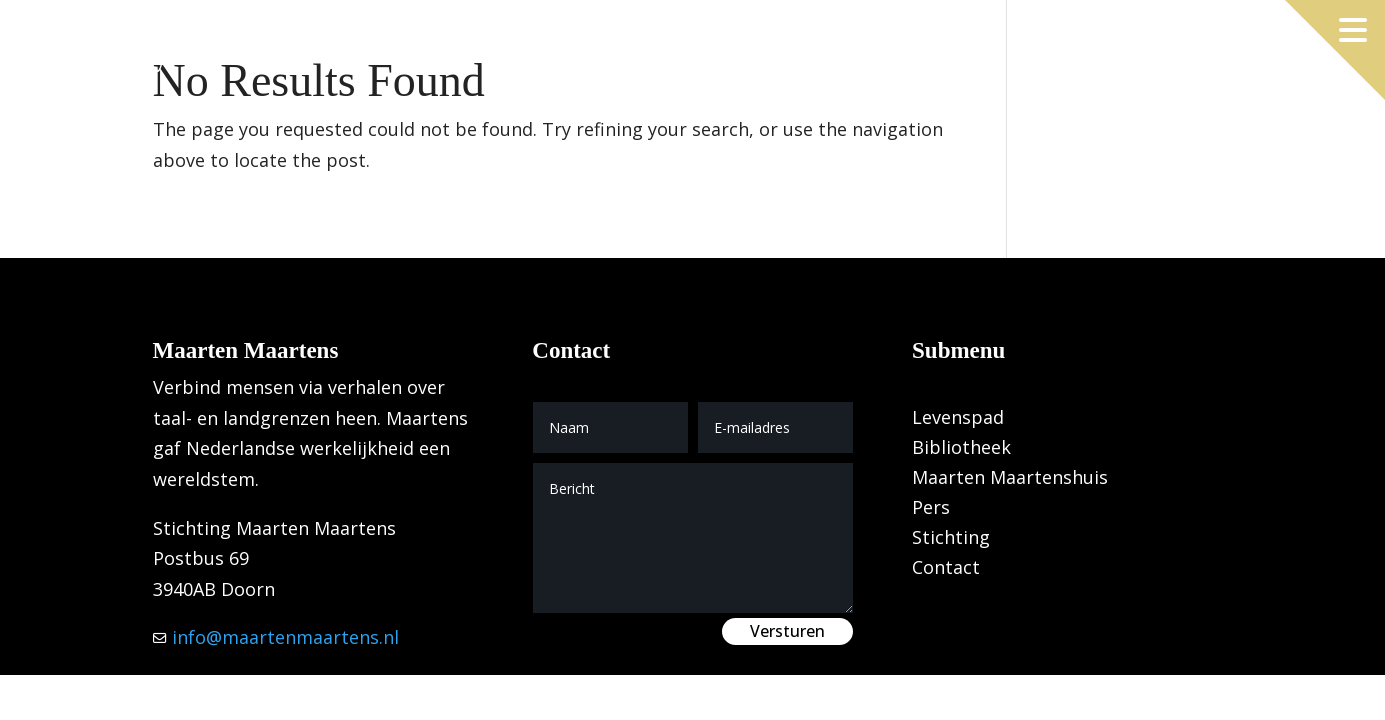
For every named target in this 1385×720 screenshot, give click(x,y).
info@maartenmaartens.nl (283, 637)
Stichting (951, 539)
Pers (931, 509)
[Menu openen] (1353, 30)
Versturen (787, 631)
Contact (946, 569)
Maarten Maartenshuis (1010, 479)
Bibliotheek (961, 449)
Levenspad (958, 419)
